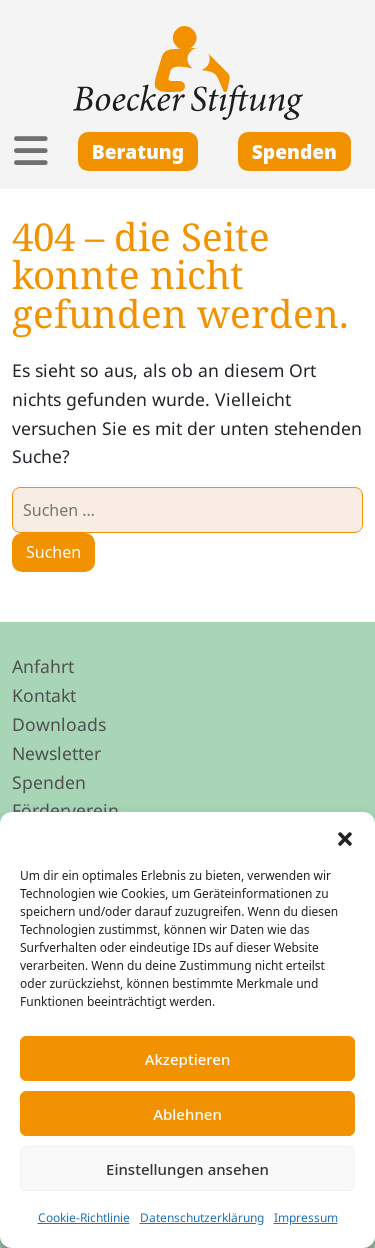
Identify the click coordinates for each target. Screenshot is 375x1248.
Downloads (59, 724)
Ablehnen (187, 1114)
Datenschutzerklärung (202, 1217)
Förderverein (65, 810)
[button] (345, 837)
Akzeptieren (188, 1059)
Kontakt (44, 695)
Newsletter (56, 753)
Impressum (306, 1217)
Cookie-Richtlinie (84, 1217)
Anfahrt (43, 666)
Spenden (294, 151)
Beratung (138, 151)
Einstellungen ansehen (187, 1169)
